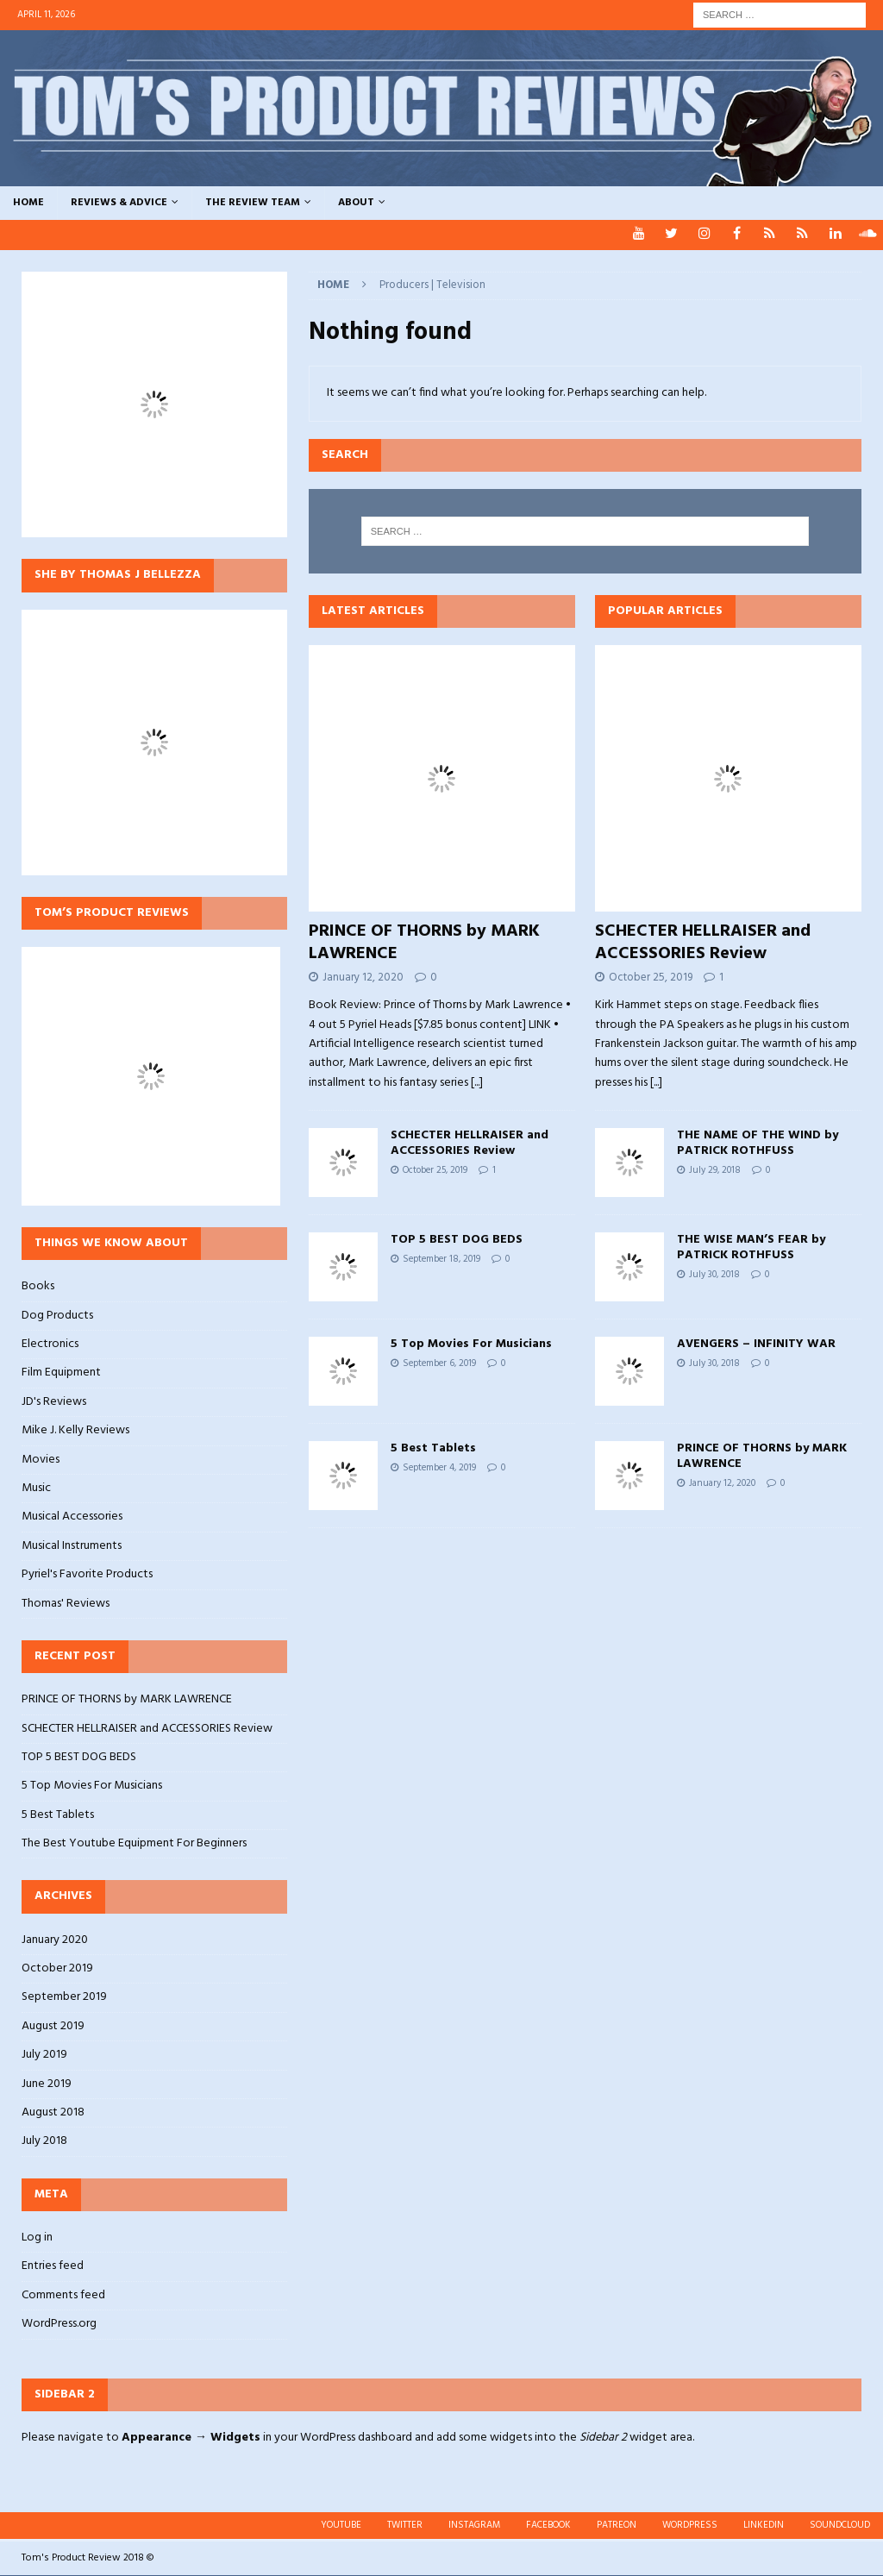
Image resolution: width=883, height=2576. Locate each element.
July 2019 (44, 2055)
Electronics (50, 1344)
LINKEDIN (763, 2525)
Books (38, 1286)
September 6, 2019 (439, 1363)
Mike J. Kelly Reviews (75, 1430)
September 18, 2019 (441, 1259)
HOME (28, 202)
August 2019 (53, 2026)
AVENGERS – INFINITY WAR (756, 1344)
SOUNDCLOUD (840, 2525)
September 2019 (64, 1997)
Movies (40, 1460)
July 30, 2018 (714, 1274)
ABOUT (356, 202)
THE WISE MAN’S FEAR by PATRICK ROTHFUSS (751, 1247)
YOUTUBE (341, 2525)
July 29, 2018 (715, 1170)
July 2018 (44, 2141)
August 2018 (53, 2112)
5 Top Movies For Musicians (471, 1344)
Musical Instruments (72, 1546)
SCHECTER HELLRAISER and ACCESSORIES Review (469, 1143)
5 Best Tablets (433, 1448)
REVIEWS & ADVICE (119, 202)
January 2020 (55, 1940)
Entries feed (53, 2266)
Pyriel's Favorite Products (87, 1574)
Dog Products (57, 1316)
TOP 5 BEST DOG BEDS (457, 1240)
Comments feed (63, 2295)
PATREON (616, 2525)
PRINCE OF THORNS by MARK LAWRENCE (424, 943)
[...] (477, 1083)
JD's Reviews (54, 1402)
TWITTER (405, 2525)
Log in (37, 2237)
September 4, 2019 (439, 1468)
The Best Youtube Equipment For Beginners (134, 1843)
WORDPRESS (689, 2525)
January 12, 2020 (363, 977)
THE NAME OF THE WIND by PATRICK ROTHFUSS (757, 1143)
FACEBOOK (548, 2525)
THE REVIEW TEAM (252, 202)
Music (36, 1488)
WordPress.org (59, 2324)
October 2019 (57, 1968)
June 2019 (47, 2084)
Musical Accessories (72, 1516)
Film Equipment (61, 1372)
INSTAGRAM (474, 2525)
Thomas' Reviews (66, 1604)
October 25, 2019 (435, 1170)
